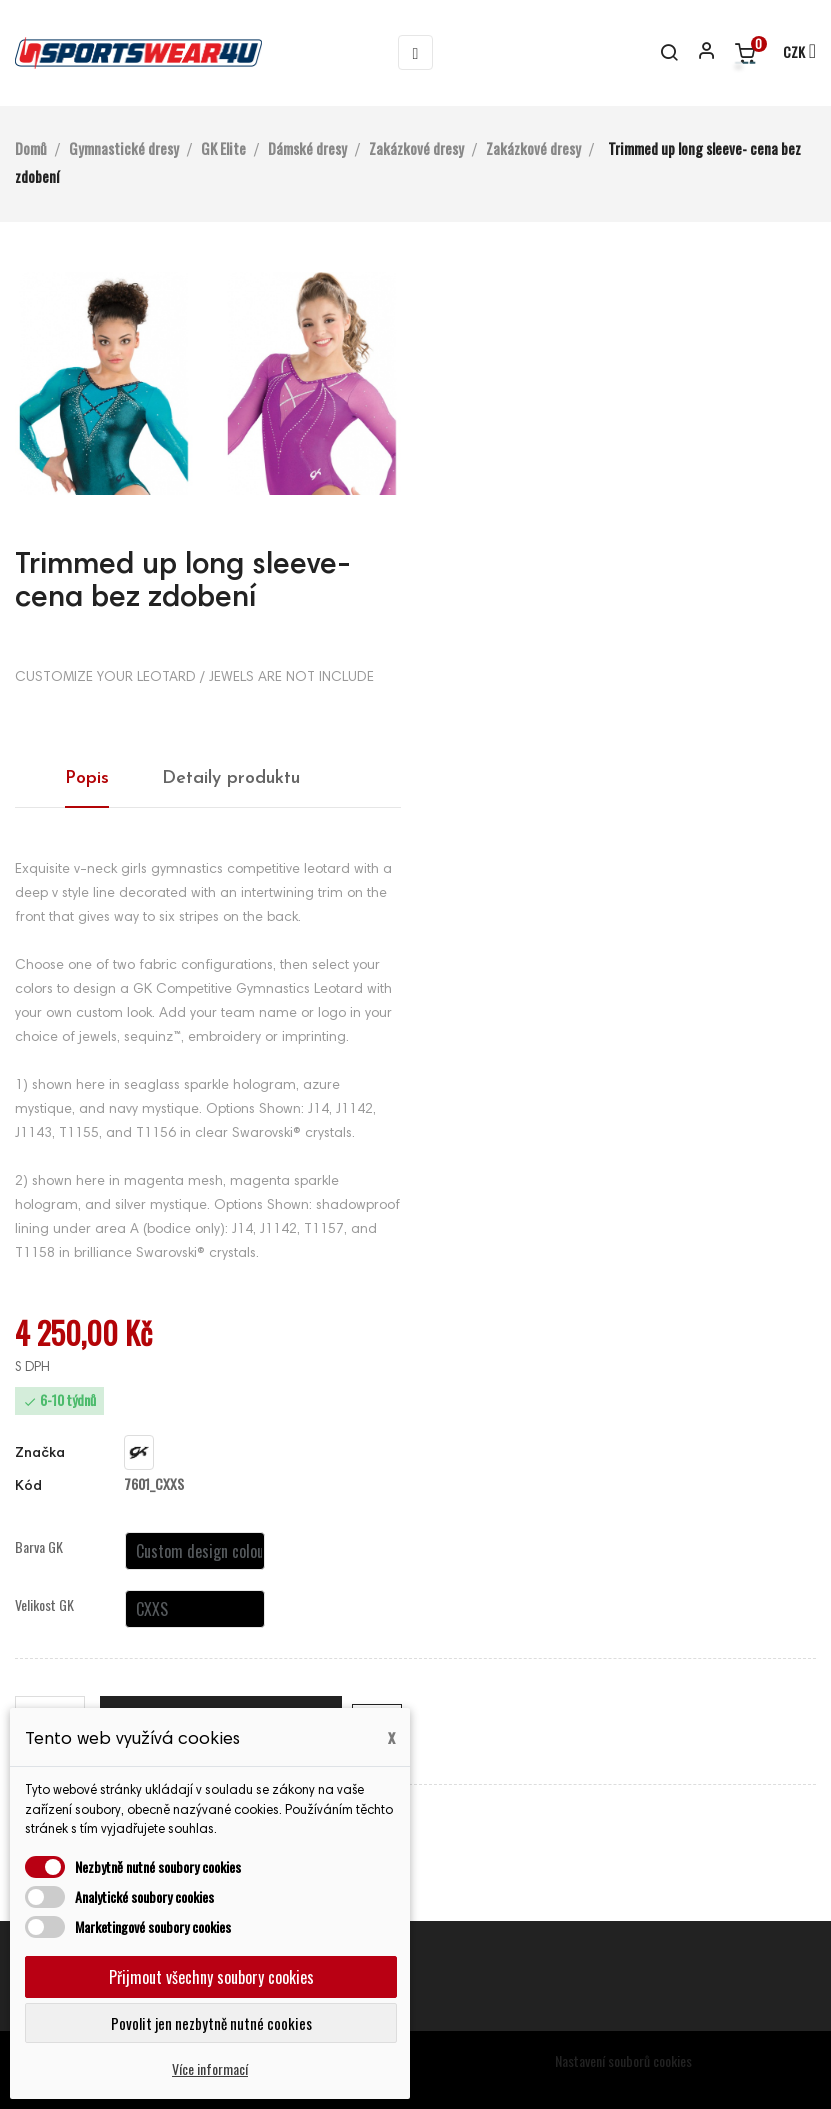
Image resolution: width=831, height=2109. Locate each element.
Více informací (210, 2068)
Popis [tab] (87, 778)
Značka (40, 1454)
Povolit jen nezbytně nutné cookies (211, 2023)
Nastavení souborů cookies (623, 2060)
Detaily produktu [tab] (231, 778)
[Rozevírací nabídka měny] (790, 53)
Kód (28, 1487)
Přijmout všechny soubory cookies (211, 1977)
